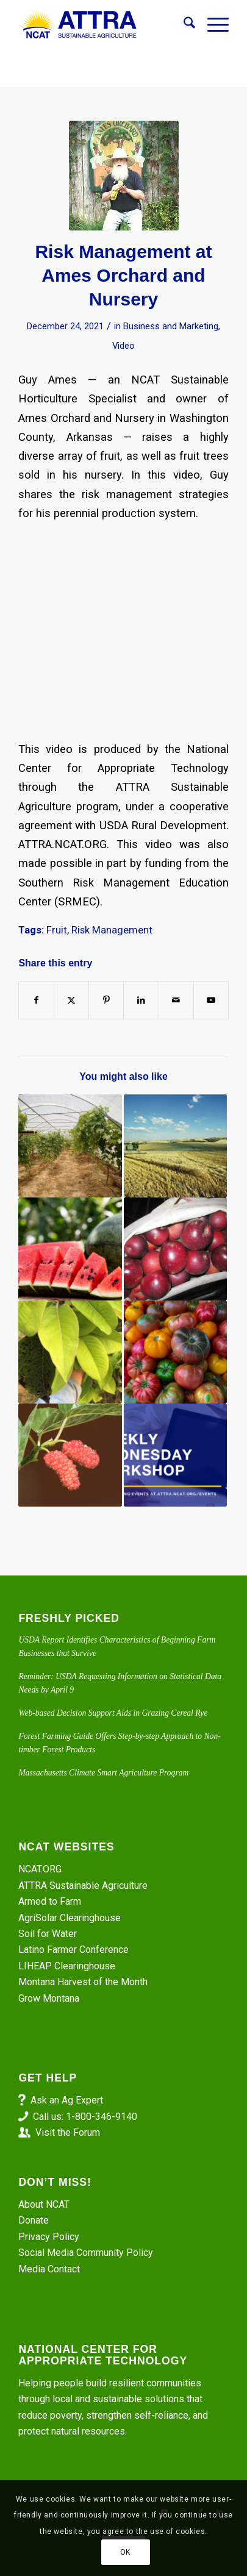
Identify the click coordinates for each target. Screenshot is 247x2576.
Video (123, 345)
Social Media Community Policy (85, 2252)
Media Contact (49, 2269)
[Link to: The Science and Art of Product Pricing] (175, 1352)
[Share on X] (71, 1000)
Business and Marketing (170, 326)
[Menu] (212, 25)
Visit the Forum (67, 2132)
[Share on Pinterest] (106, 1000)
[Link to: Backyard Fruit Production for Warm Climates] (175, 1248)
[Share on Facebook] (36, 1000)
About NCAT (44, 2204)
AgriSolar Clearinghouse (69, 1918)
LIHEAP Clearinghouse (66, 1966)
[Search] (183, 25)
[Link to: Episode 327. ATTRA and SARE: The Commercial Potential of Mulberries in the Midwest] (69, 1455)
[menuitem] (183, 25)
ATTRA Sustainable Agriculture (84, 1885)
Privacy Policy (48, 2236)
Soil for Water (47, 1933)
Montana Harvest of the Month (83, 1982)
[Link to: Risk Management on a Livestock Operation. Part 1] (175, 1455)
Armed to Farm (49, 1901)
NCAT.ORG (40, 1869)
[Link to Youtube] (211, 1000)
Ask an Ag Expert (66, 2100)
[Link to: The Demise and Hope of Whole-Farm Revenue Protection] (175, 1145)
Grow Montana (48, 1998)
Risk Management (111, 930)
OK (125, 2552)
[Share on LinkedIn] (141, 1000)
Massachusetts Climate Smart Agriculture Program (103, 1772)
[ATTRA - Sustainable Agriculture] (102, 25)
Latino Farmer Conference (73, 1949)
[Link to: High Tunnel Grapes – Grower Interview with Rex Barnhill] (69, 1145)
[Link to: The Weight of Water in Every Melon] (69, 1248)
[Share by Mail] (176, 1000)
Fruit (56, 930)
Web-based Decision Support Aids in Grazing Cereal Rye (112, 1713)
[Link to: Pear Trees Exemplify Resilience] (69, 1352)
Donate (33, 2220)
